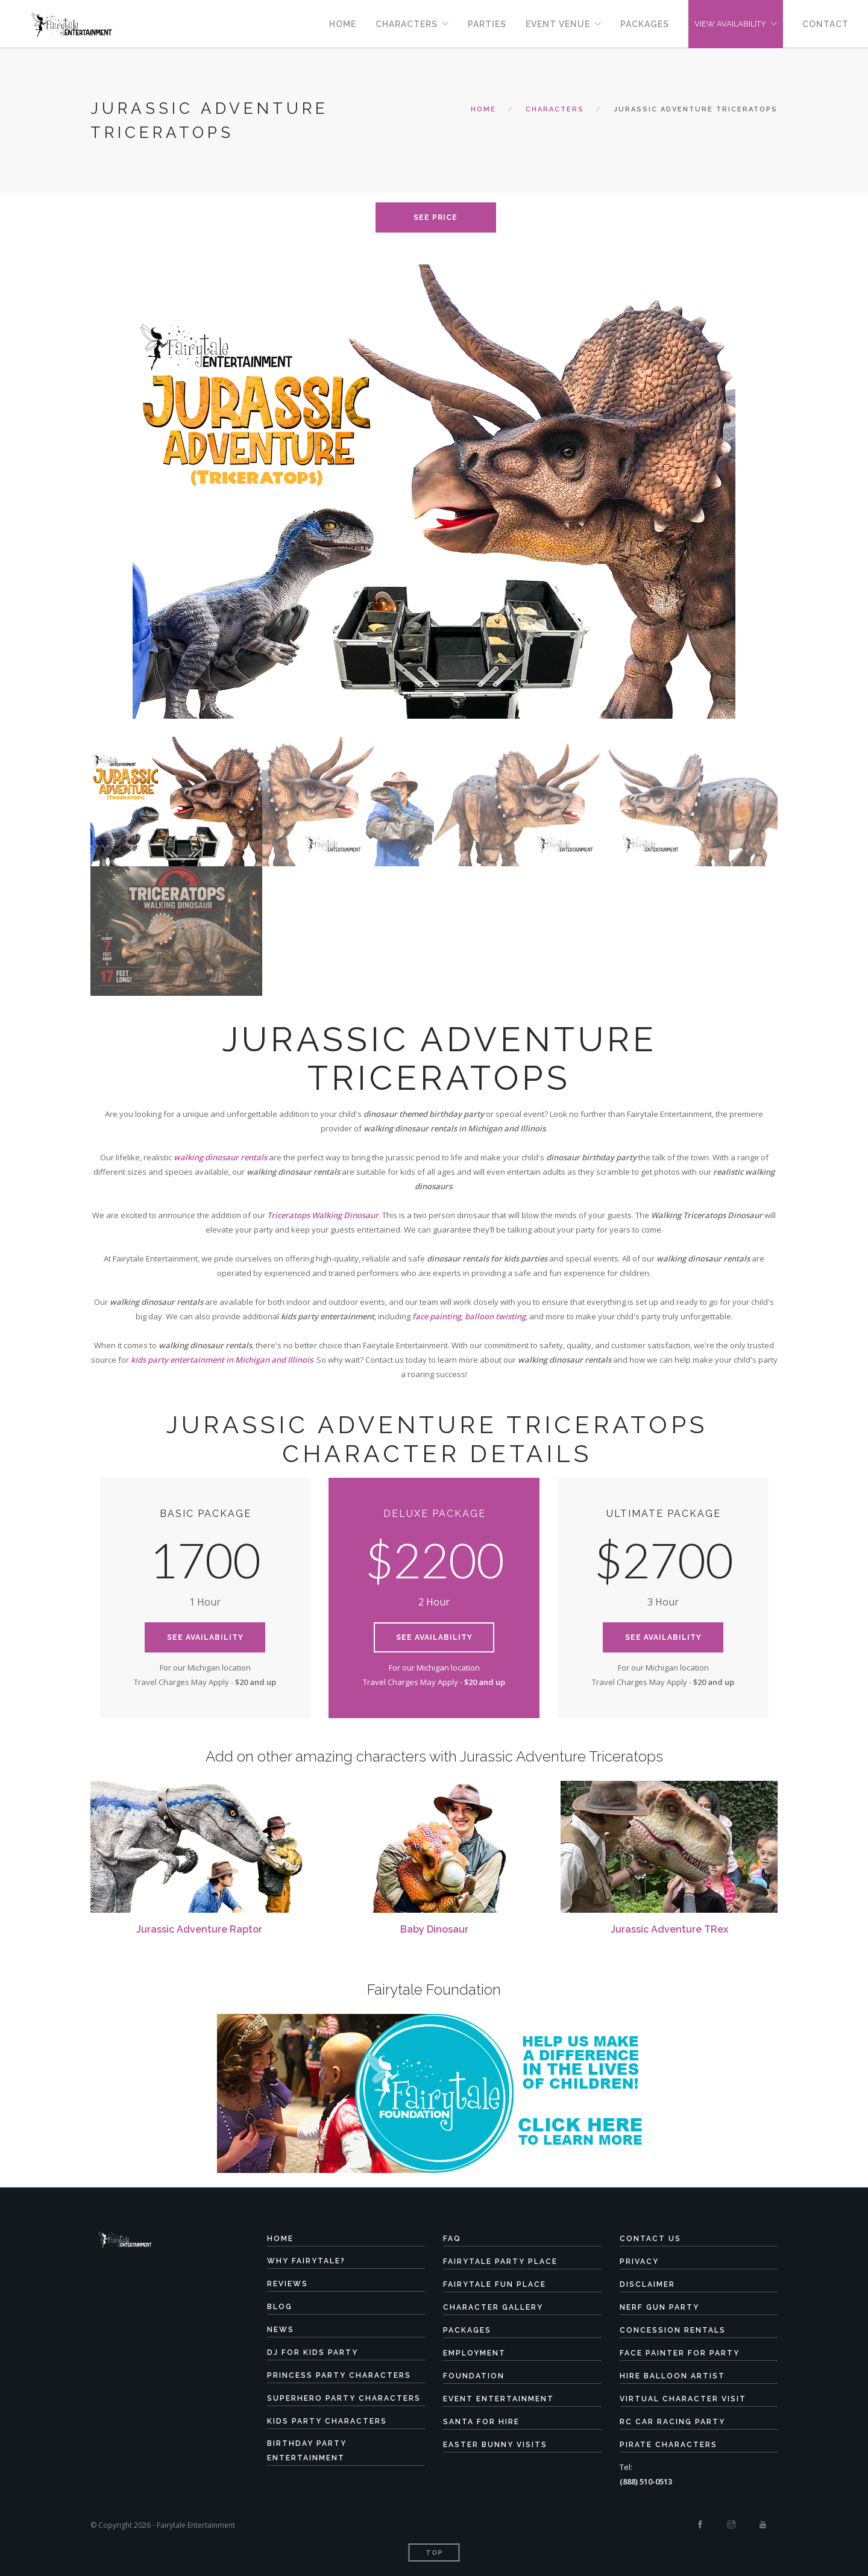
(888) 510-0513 (646, 2481)
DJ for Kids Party (312, 2352)
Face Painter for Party (680, 2353)
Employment (474, 2353)
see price (436, 217)
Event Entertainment (498, 2399)
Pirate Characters (668, 2444)
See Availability (205, 1637)
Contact (825, 24)
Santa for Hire (481, 2422)
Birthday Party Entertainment (307, 2450)
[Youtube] (763, 2524)
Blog (279, 2306)
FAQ (452, 2238)
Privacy (639, 2261)
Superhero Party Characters (344, 2398)
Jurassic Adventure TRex (669, 1929)
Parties (487, 24)
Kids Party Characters (327, 2421)
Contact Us (650, 2238)
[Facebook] (700, 2524)
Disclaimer (647, 2284)
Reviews (287, 2284)
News (280, 2329)
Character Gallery (493, 2307)
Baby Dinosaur (434, 1929)
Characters (407, 24)
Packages (644, 24)
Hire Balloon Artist (672, 2376)
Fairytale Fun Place (494, 2284)
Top (434, 2553)
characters (555, 109)
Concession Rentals (673, 2330)
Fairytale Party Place (500, 2261)
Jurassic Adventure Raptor (199, 1929)
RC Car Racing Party (672, 2422)
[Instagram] (731, 2524)
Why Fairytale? (306, 2261)
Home (342, 24)
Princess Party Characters (339, 2375)
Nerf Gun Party (659, 2307)
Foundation (474, 2376)
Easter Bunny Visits (495, 2444)
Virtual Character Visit (683, 2399)
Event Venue (558, 24)
